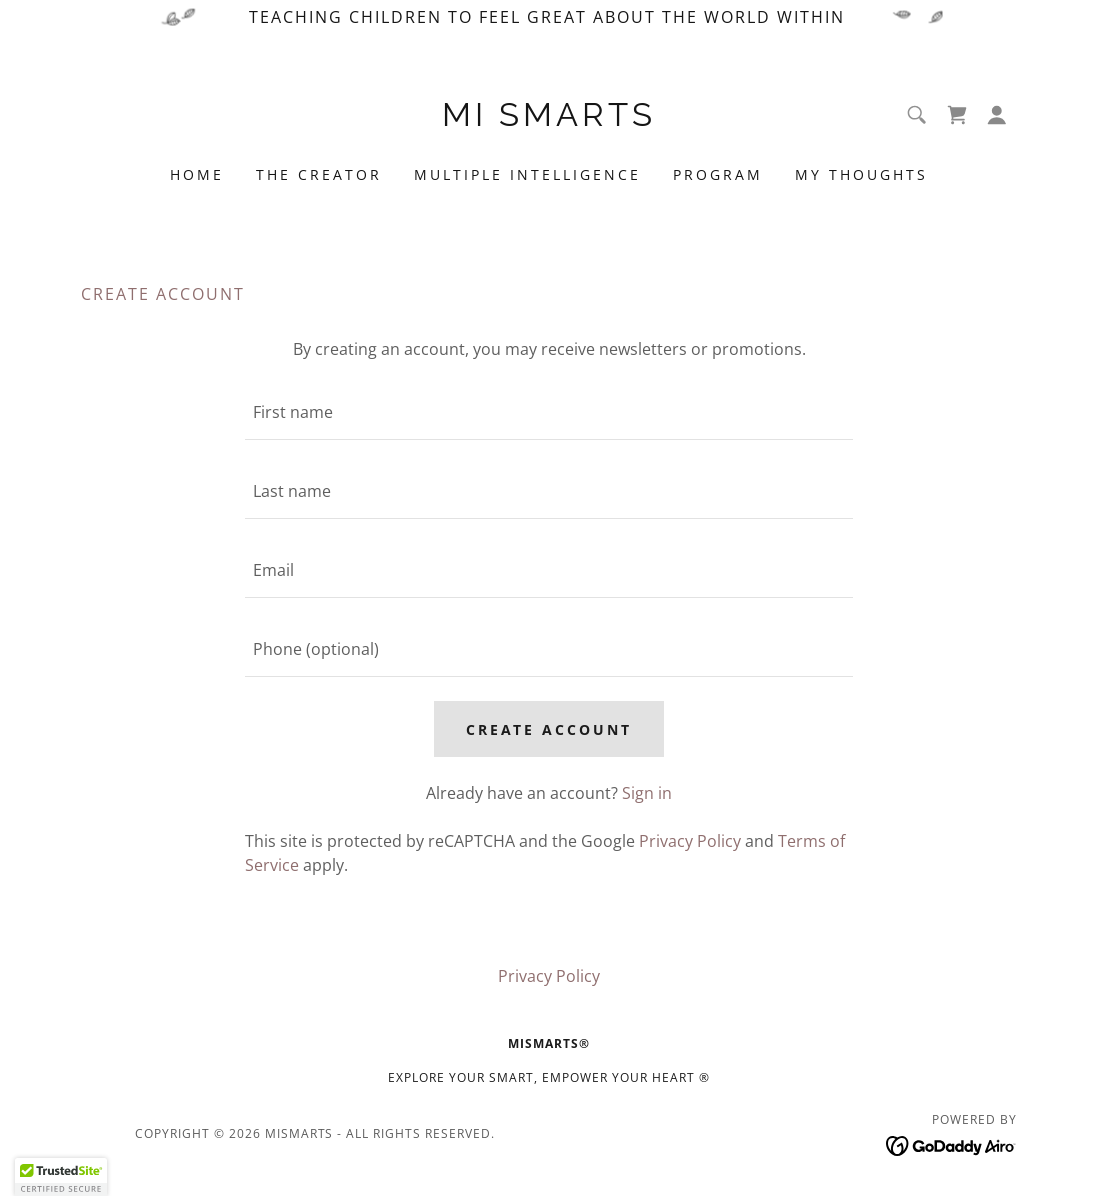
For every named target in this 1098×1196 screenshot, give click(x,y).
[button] (997, 115)
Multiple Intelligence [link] (527, 174)
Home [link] (197, 174)
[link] (549, 120)
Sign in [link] (647, 793)
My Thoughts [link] (861, 174)
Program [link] (718, 174)
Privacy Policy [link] (690, 841)
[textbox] (549, 412)
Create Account (549, 729)
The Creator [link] (319, 174)
